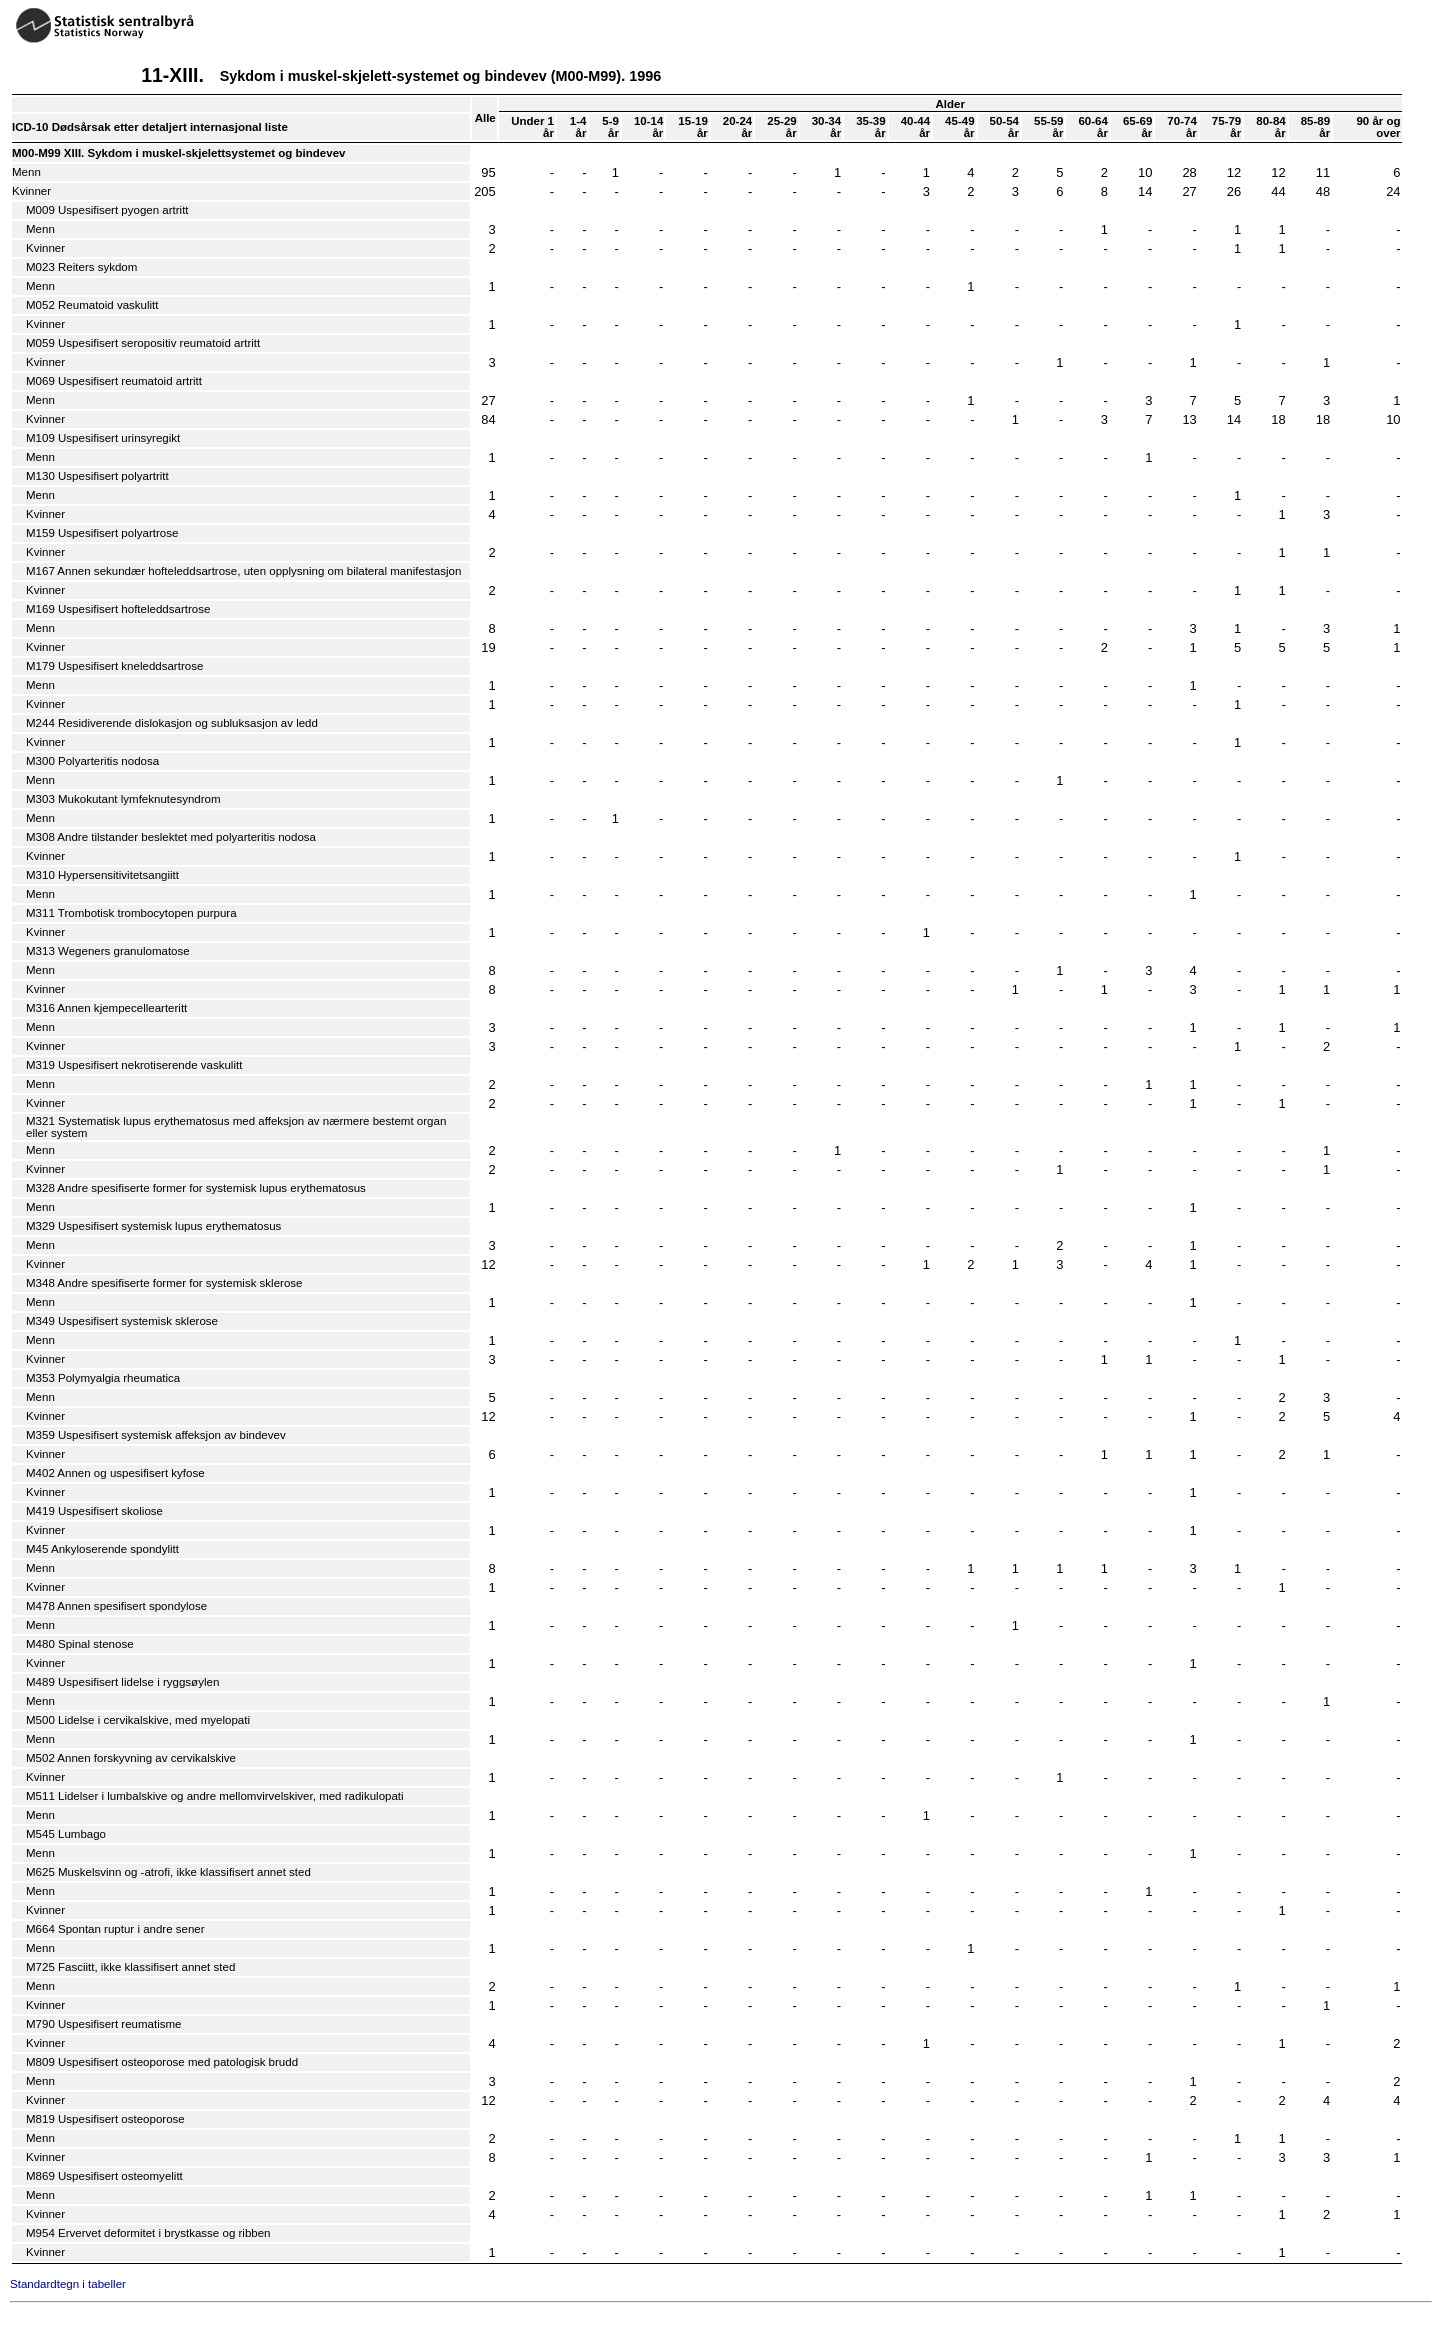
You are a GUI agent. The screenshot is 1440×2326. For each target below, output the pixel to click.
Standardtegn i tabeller (68, 2284)
